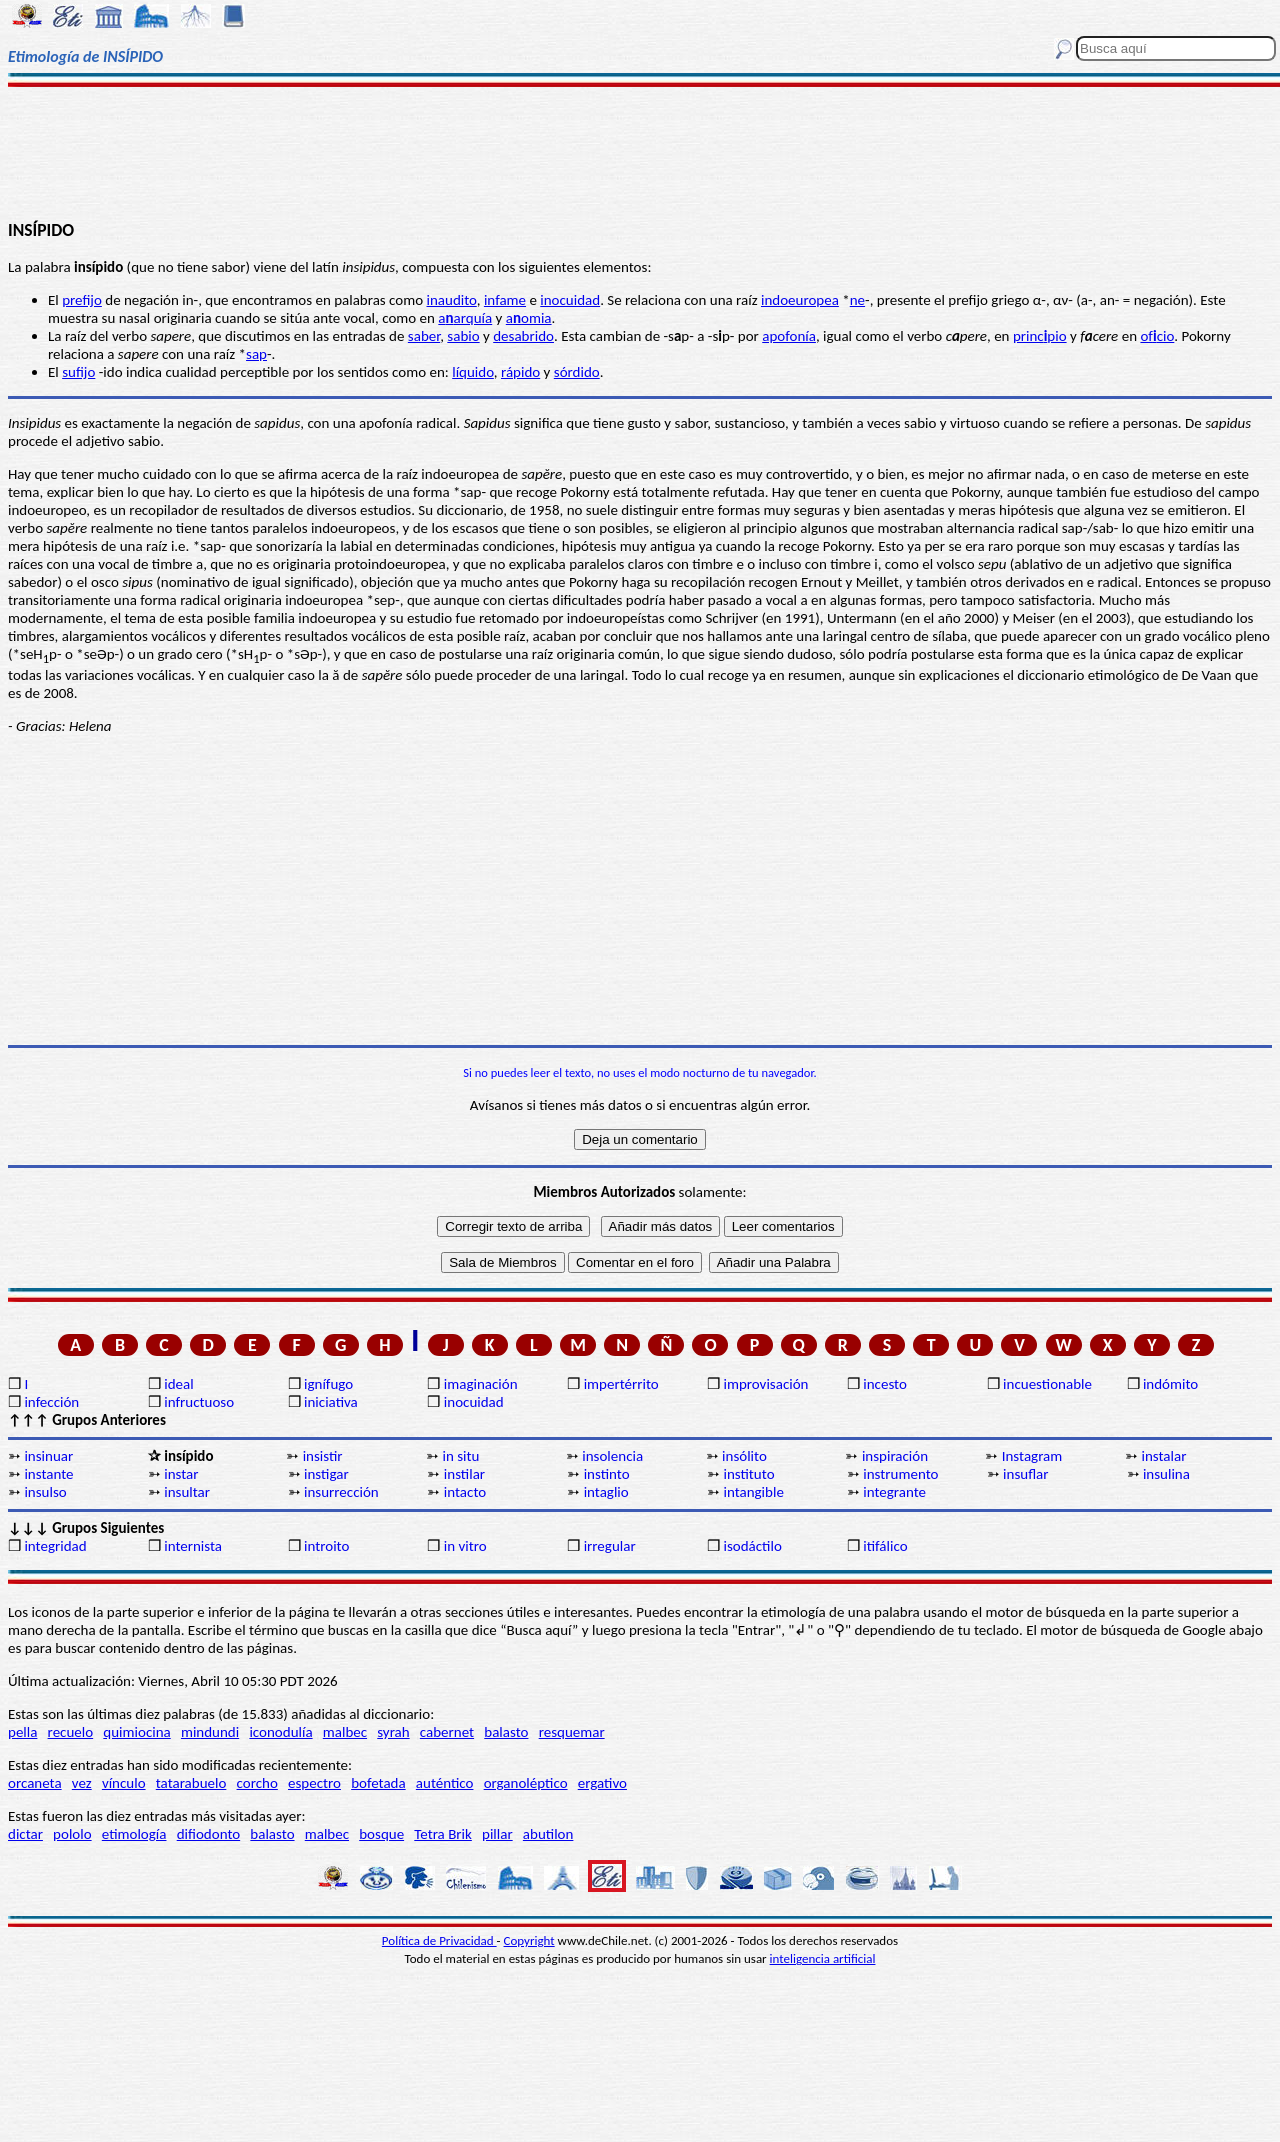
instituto (748, 1474)
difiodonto (209, 1834)
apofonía (789, 336)
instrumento (900, 1474)
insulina (1166, 1474)
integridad (55, 1546)
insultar (187, 1492)
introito (326, 1546)
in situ (460, 1456)
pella (22, 1732)
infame (505, 300)
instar (181, 1474)
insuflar (1025, 1474)
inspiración (895, 1456)
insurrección (341, 1492)
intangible (753, 1492)
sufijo (78, 372)
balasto (506, 1732)
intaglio (606, 1492)
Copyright (529, 1940)
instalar (1164, 1456)
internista (193, 1546)
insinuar (48, 1456)
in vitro (465, 1546)
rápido (520, 372)
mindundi (210, 1732)
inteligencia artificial (823, 1958)
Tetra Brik (443, 1834)
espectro (314, 1783)
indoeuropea (800, 300)
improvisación (765, 1384)
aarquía (465, 318)
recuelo (71, 1732)
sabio (463, 336)
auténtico (445, 1783)
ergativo (602, 1783)
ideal (178, 1384)
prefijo (82, 300)
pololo (72, 1834)
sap (256, 354)
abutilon (548, 1834)
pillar (497, 1834)
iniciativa (331, 1402)
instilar (464, 1474)
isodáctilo (752, 1546)
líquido (473, 372)
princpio (1040, 336)
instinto (607, 1474)
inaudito (452, 300)
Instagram (1032, 1456)
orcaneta (35, 1783)
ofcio (1157, 336)
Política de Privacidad (439, 1940)
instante (48, 1474)
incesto (885, 1384)
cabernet (447, 1732)
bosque (381, 1834)
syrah (393, 1732)
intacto (465, 1492)
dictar (25, 1834)
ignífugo (328, 1384)
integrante (894, 1492)
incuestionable (1047, 1384)
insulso (45, 1492)
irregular (610, 1546)
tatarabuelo (191, 1783)
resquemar (572, 1732)
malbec (345, 1732)
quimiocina (136, 1732)
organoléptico (526, 1783)
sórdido (577, 372)
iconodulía (280, 1732)
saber (424, 336)
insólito (744, 1456)
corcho (257, 1783)
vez (82, 1783)
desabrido (523, 336)
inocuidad (570, 300)
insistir (323, 1456)
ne (857, 300)
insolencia (612, 1456)
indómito (1170, 1384)
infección (51, 1402)
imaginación (481, 1384)
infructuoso (199, 1402)
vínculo (124, 1783)
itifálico (885, 1546)
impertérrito (621, 1384)
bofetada (378, 1783)
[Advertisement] (640, 152)
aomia (529, 318)
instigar (326, 1474)
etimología (134, 1834)
